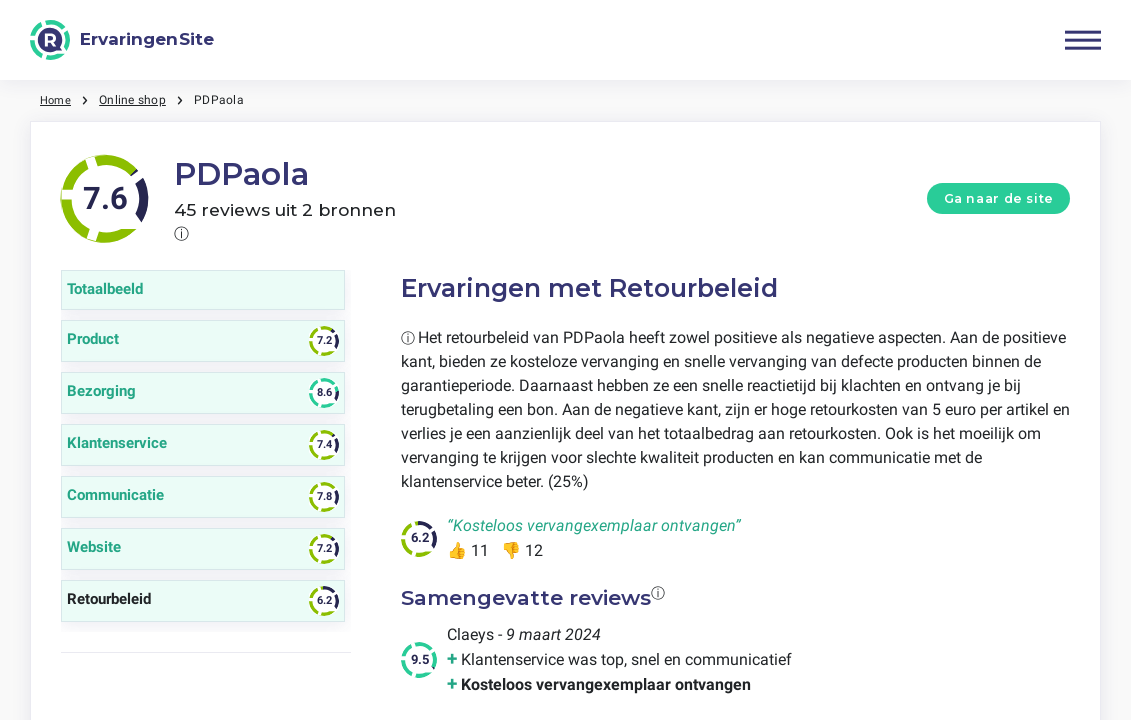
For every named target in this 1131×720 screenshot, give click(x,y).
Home (57, 100)
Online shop (135, 100)
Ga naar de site (999, 198)
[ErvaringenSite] (122, 40)
